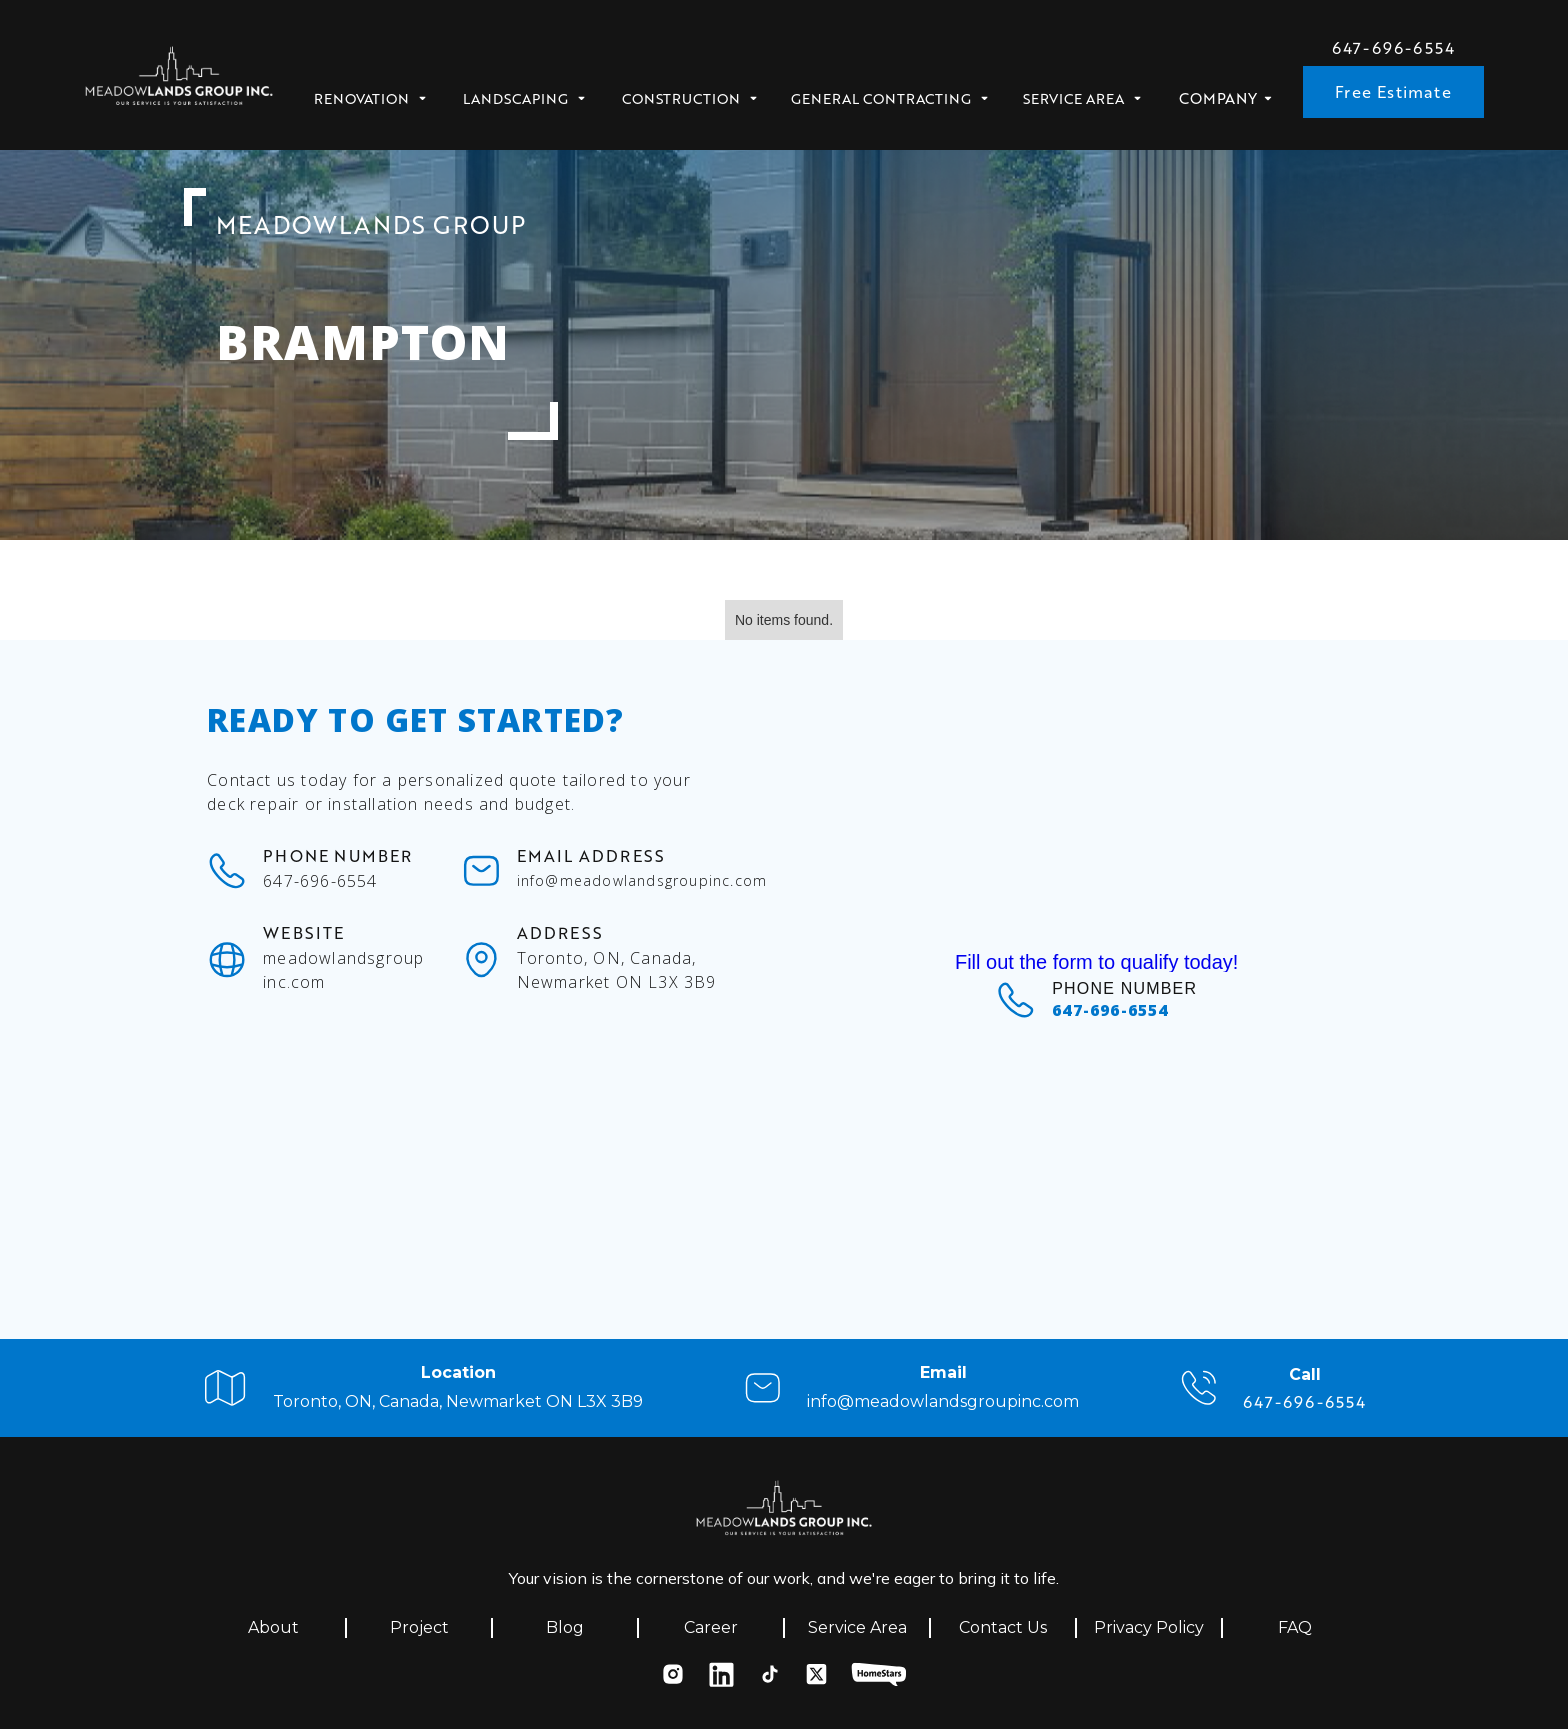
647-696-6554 (1393, 48)
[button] (377, 93)
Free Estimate (1393, 91)
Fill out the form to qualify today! (1096, 962)
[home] (179, 81)
